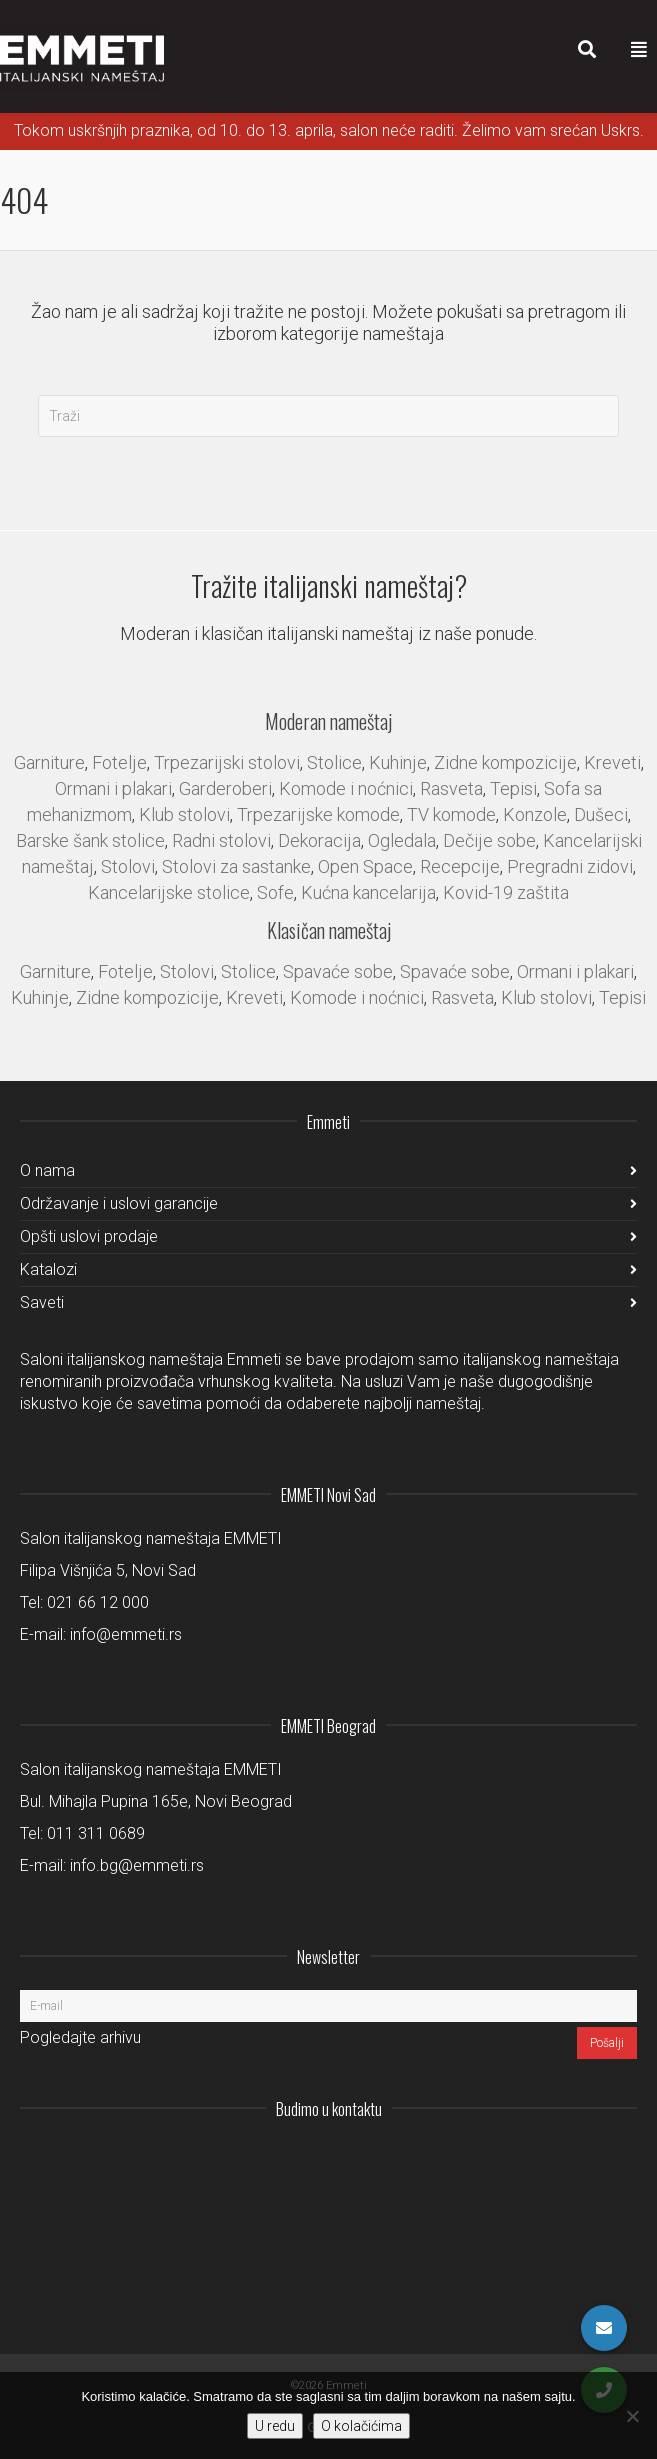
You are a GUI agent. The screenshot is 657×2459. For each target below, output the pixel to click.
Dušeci (601, 814)
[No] (632, 2416)
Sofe (275, 892)
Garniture (49, 762)
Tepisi (513, 788)
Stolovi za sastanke (236, 866)
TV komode (451, 814)
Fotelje (119, 762)
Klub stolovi (184, 814)
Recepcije (460, 866)
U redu (275, 2426)
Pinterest (621, 2158)
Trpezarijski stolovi (227, 762)
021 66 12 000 (98, 1602)
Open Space (365, 866)
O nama (47, 1170)
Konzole (535, 814)
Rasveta (451, 788)
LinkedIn (533, 2158)
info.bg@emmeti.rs (137, 1865)
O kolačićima (361, 2426)
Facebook (577, 2158)
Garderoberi (225, 788)
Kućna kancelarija (368, 892)
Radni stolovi (221, 840)
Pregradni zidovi (570, 866)
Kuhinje (398, 762)
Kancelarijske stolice (169, 892)
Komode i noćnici (346, 788)
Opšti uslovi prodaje (89, 1236)
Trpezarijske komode (318, 814)
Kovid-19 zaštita (506, 892)
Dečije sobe (489, 840)
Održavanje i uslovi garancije (119, 1203)
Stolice (334, 762)
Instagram (489, 2158)
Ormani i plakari (113, 788)
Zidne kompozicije (505, 762)
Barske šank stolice (90, 840)
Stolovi (128, 866)
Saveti (42, 1302)
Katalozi (48, 1269)
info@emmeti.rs (126, 1634)
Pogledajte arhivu (80, 2037)
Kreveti (612, 762)
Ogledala (402, 840)
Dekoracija (319, 840)
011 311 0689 (96, 1833)
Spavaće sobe (338, 971)
